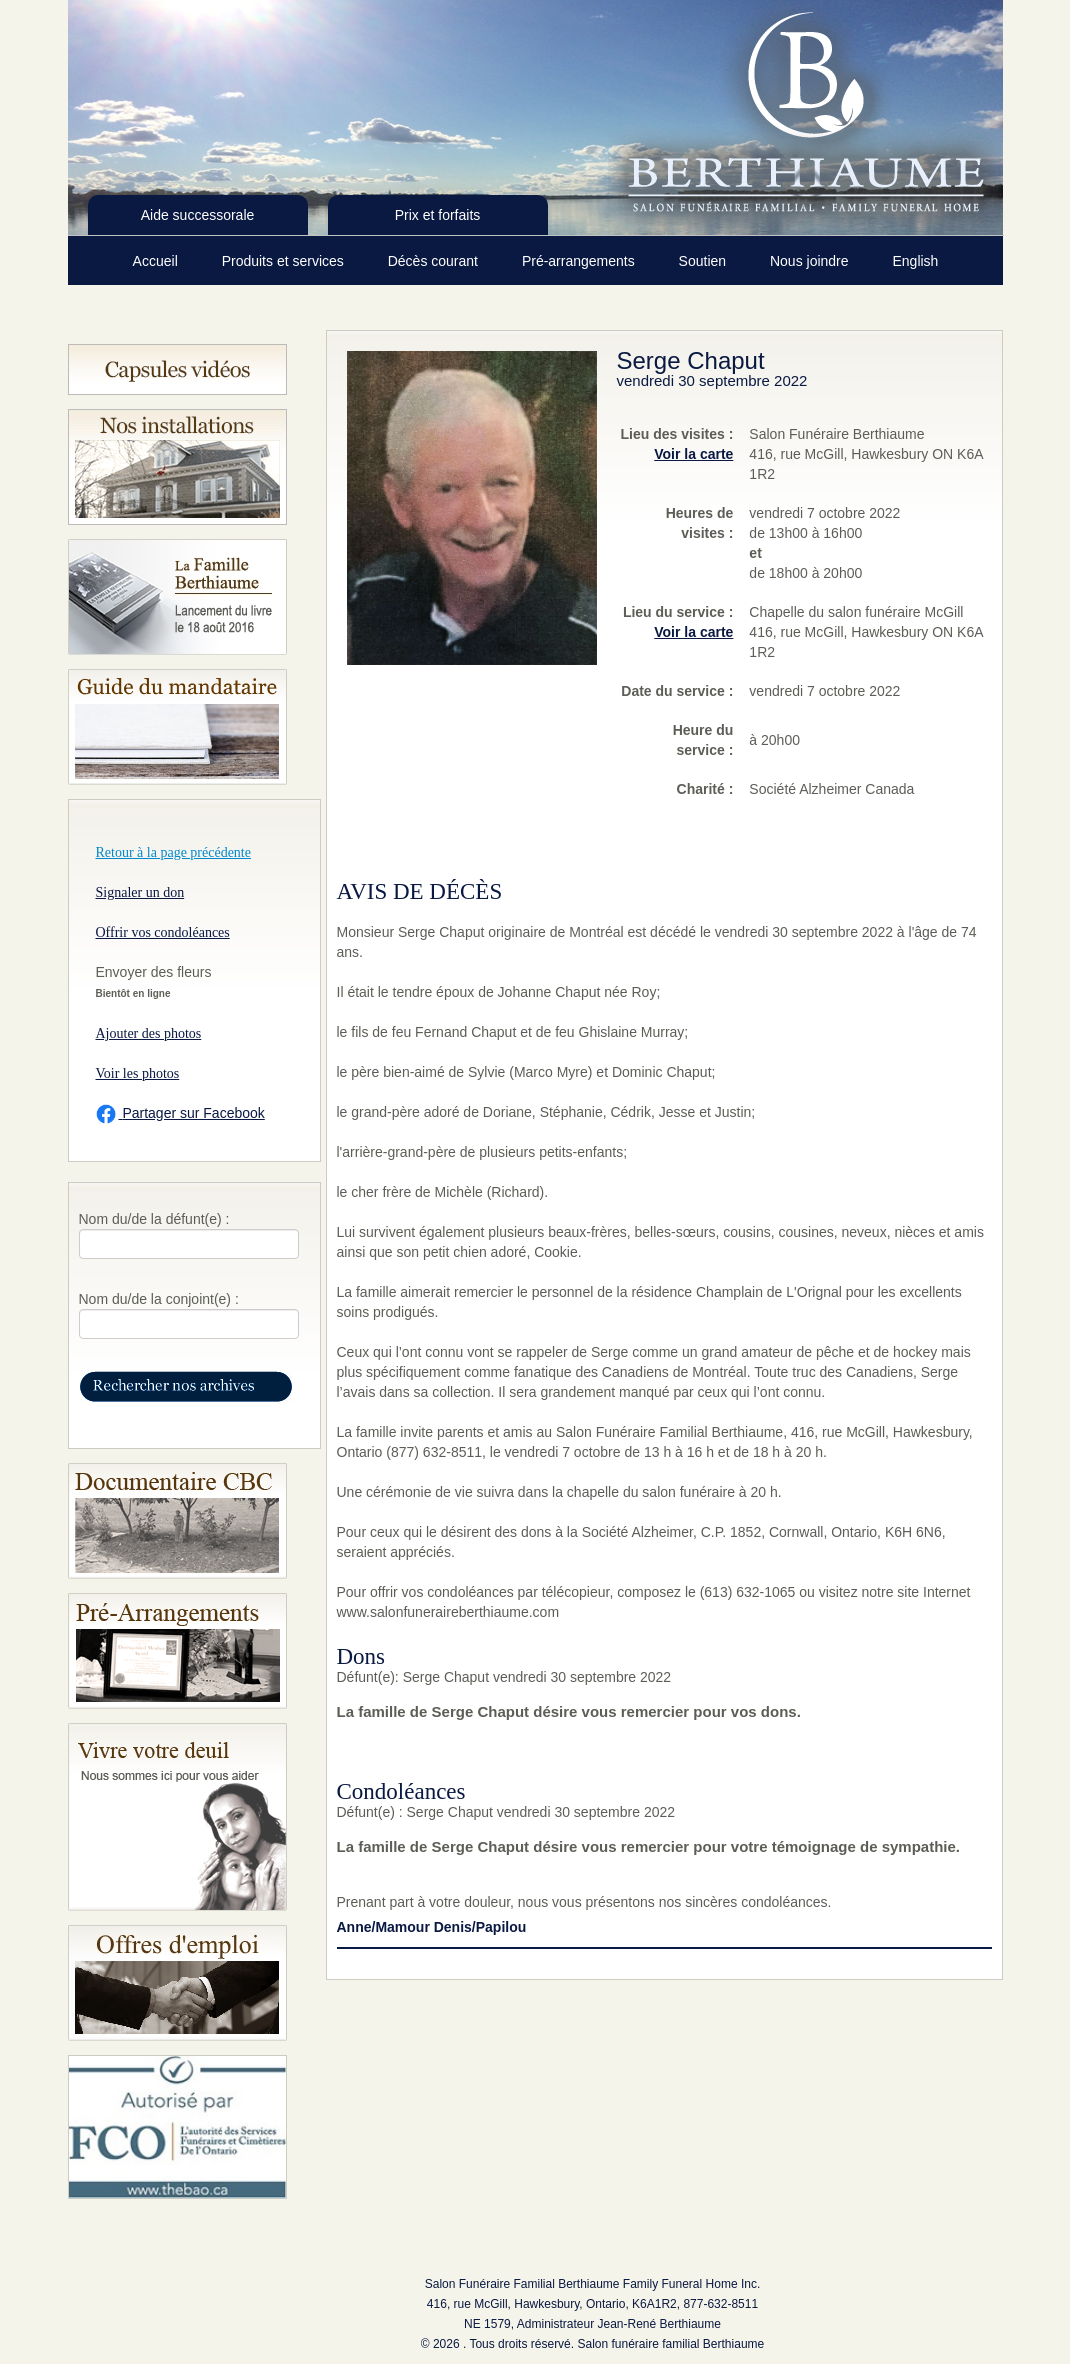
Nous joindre (811, 261)
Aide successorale (198, 215)
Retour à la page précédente (173, 852)
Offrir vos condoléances (163, 932)
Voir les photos (138, 1073)
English (915, 261)
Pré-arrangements (580, 261)
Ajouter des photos (149, 1033)
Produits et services (285, 261)
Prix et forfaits (438, 215)
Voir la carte (693, 454)
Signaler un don (140, 892)
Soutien (704, 261)
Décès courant (435, 261)
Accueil (157, 261)
